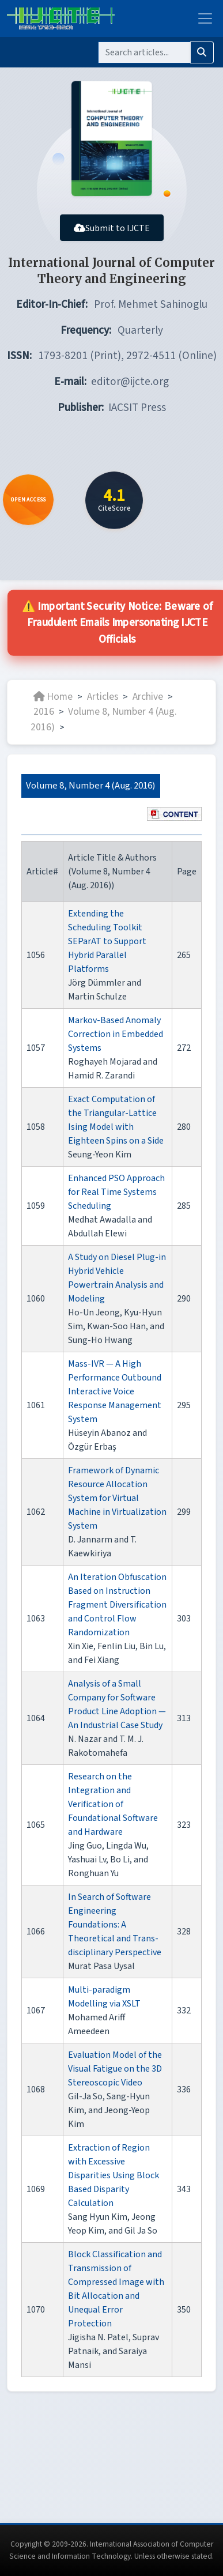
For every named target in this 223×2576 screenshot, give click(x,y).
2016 (43, 711)
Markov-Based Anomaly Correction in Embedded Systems (115, 1034)
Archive (148, 696)
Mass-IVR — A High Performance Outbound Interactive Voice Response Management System (114, 1391)
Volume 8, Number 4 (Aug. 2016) (104, 719)
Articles (103, 696)
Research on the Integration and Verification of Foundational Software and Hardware (113, 1804)
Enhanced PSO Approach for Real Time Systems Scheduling (116, 1192)
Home (53, 696)
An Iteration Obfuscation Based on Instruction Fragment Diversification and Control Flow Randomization (117, 1605)
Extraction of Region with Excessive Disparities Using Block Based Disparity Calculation (113, 2175)
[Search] (144, 52)
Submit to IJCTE (112, 228)
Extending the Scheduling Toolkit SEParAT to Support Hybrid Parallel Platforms (107, 941)
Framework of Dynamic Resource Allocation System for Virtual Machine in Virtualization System (117, 1498)
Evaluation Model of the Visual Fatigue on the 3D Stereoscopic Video (115, 2069)
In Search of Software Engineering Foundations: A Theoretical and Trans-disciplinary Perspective (114, 1925)
